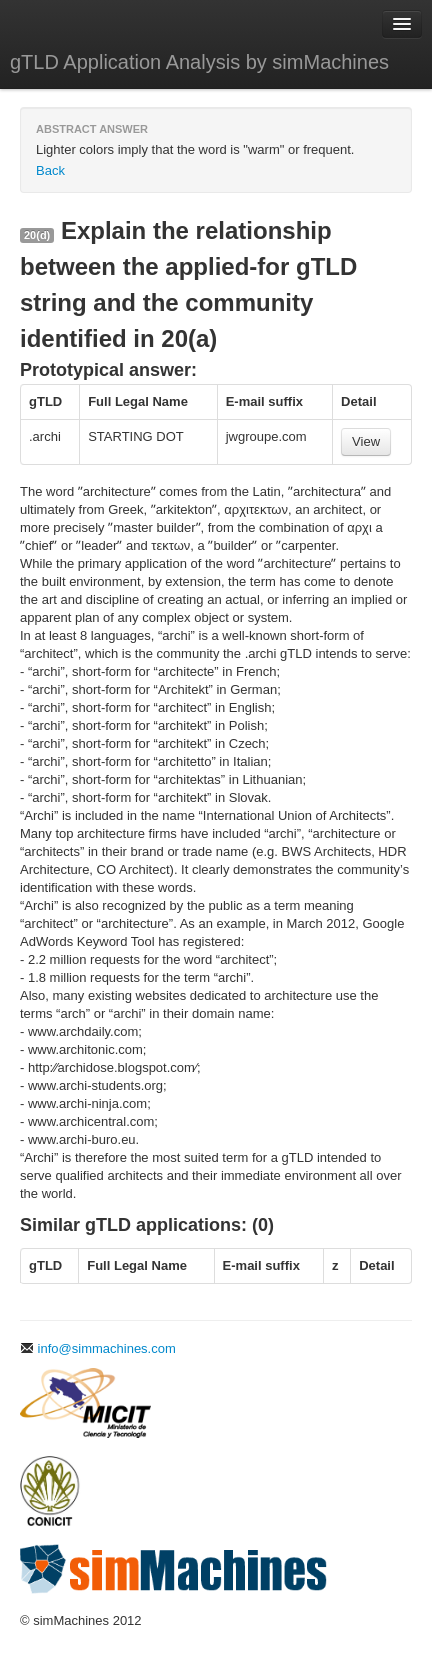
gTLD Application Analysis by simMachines (199, 62)
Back (50, 170)
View (366, 441)
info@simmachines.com (98, 1348)
